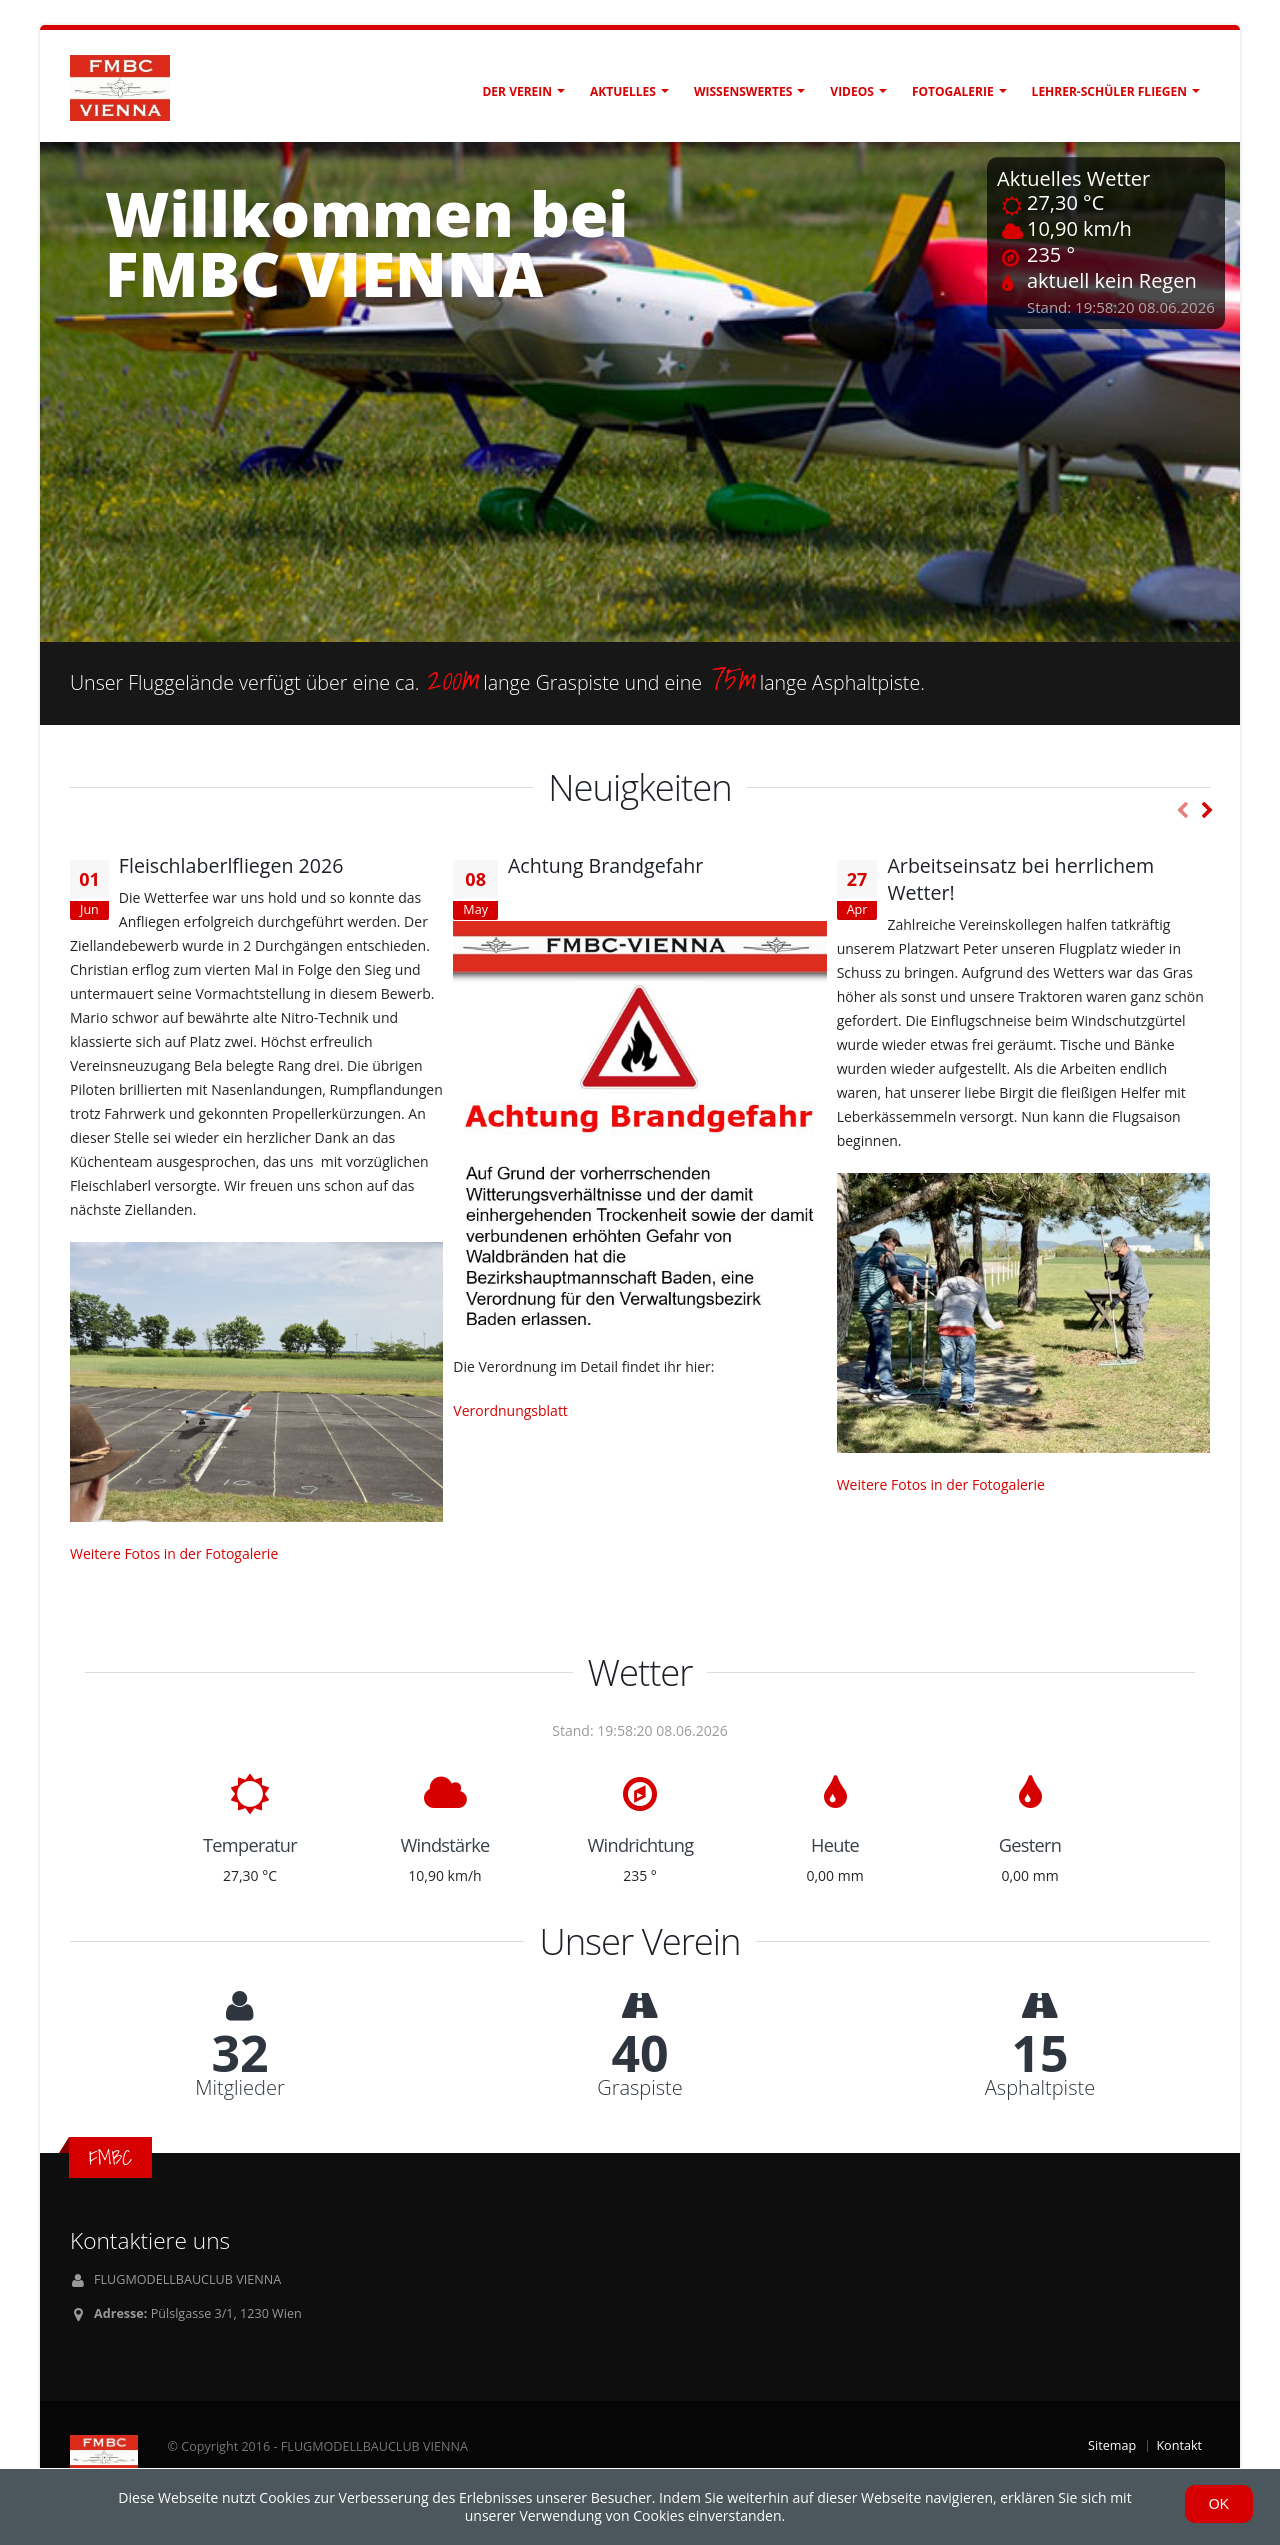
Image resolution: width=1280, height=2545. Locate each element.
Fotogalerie (953, 91)
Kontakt (1179, 2445)
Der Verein (517, 91)
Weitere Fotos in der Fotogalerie (174, 1553)
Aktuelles (623, 91)
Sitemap (1112, 2445)
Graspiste (640, 2088)
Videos (852, 91)
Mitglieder (240, 2088)
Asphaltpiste (1040, 2088)
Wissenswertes (743, 91)
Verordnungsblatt (510, 1410)
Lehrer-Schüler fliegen (1109, 91)
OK (1219, 2504)
